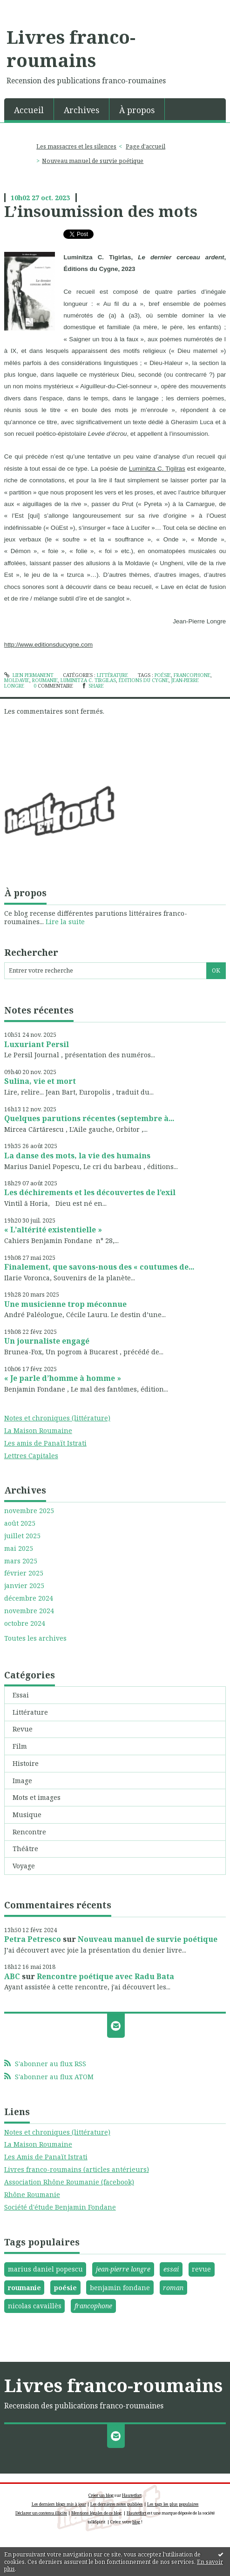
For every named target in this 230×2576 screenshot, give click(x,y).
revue (201, 2269)
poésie (65, 2287)
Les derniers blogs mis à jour (59, 2504)
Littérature (30, 1712)
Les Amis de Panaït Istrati (46, 2156)
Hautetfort (132, 2495)
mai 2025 (18, 1548)
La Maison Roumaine (38, 1430)
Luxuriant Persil (36, 1044)
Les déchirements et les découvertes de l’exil (90, 1192)
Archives (81, 109)
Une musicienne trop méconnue (65, 1304)
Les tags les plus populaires (173, 2504)
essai (171, 2269)
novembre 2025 (29, 1511)
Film (20, 1746)
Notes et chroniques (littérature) (57, 1417)
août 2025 (19, 1523)
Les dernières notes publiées (116, 2504)
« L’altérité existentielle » (53, 1229)
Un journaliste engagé (46, 1341)
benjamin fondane (120, 2287)
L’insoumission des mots (100, 211)
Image (22, 1780)
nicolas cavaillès (34, 2305)
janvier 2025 (24, 1586)
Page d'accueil (145, 146)
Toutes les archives (35, 1638)
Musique (27, 1814)
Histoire (26, 1763)
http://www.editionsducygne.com (48, 644)
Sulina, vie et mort (40, 1081)
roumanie (24, 2287)
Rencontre (29, 1831)
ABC (12, 1976)
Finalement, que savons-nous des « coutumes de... (99, 1267)
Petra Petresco (32, 1939)
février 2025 (23, 1573)
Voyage (24, 1865)
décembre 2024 (28, 1598)
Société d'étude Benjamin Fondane (60, 2207)
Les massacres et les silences (76, 146)
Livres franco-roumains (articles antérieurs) (76, 2169)
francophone (93, 2305)
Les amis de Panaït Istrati (45, 1443)
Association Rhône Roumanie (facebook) (69, 2181)
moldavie (16, 680)
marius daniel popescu (45, 2269)
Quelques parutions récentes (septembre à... (89, 1118)
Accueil (29, 109)
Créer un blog (101, 2495)
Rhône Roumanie (32, 2194)
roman (173, 2287)
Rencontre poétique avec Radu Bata (105, 1976)
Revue (23, 1728)
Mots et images (37, 1797)
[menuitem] (29, 109)
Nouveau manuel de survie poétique (147, 1939)
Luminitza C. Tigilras (157, 468)
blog (136, 2522)
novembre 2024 (29, 1611)
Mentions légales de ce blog (96, 2513)
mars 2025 (20, 1561)
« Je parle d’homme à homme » (62, 1378)
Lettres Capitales (31, 1455)
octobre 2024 (24, 1623)
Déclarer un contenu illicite (41, 2513)
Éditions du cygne (144, 680)
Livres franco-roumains (71, 48)
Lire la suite (65, 921)
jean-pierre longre (123, 2269)
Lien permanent (29, 675)
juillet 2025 (22, 1536)
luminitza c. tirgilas (88, 680)
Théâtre (25, 1848)
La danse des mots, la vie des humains (77, 1155)
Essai (21, 1694)
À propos (137, 109)
